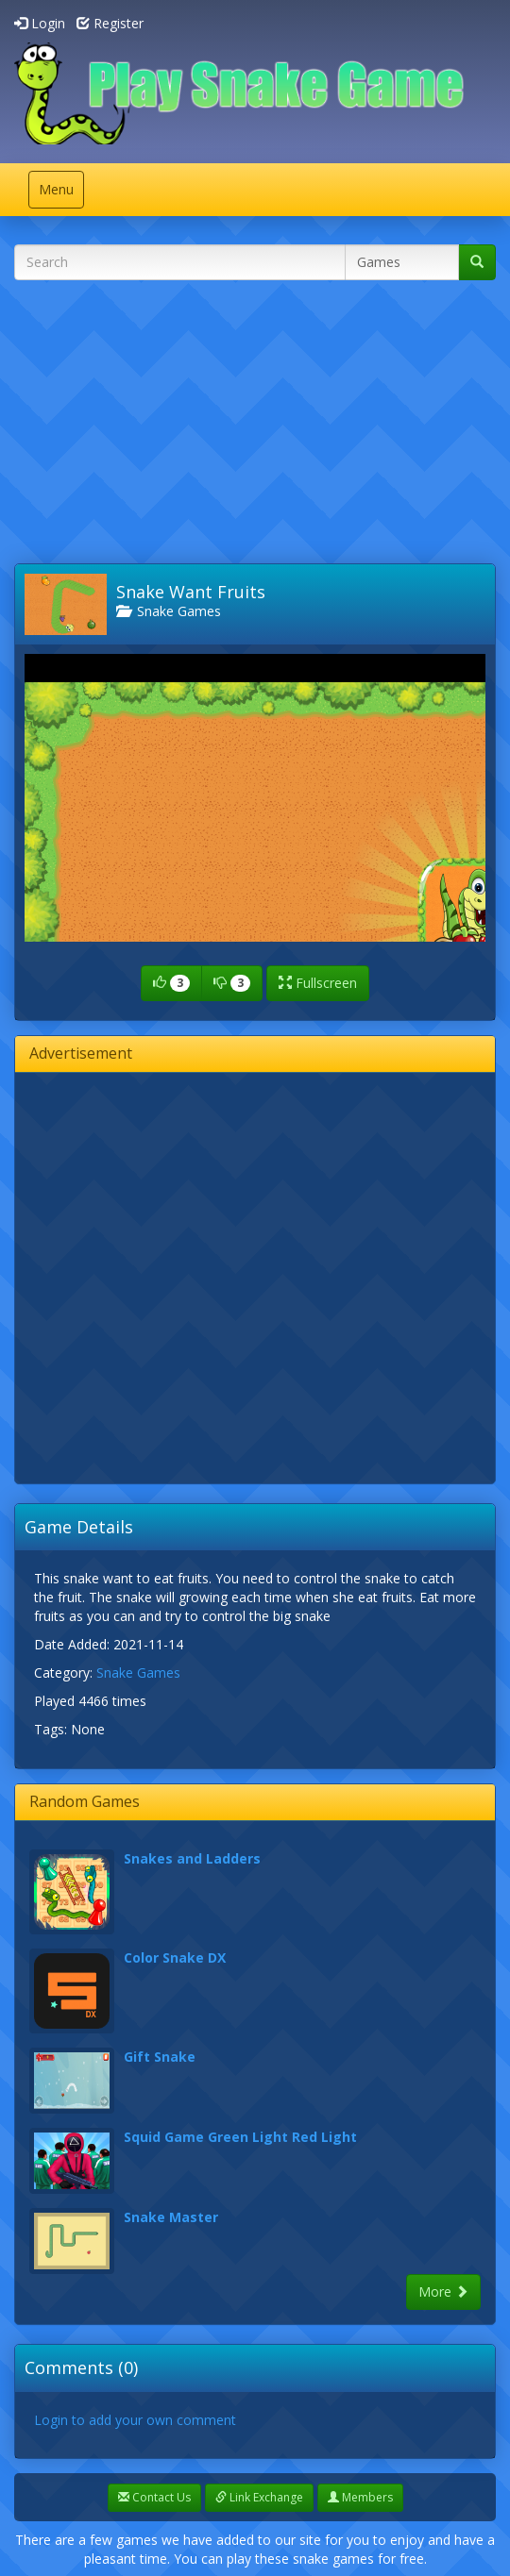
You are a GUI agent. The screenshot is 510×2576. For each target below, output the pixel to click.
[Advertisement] (262, 426)
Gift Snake (160, 2057)
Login (39, 23)
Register (110, 23)
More (443, 2291)
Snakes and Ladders (192, 1858)
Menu (61, 194)
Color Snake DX (175, 1957)
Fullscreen (318, 983)
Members (360, 2497)
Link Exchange (259, 2497)
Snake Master (171, 2217)
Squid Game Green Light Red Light (240, 2137)
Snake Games (168, 611)
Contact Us (154, 2497)
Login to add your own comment (135, 2420)
